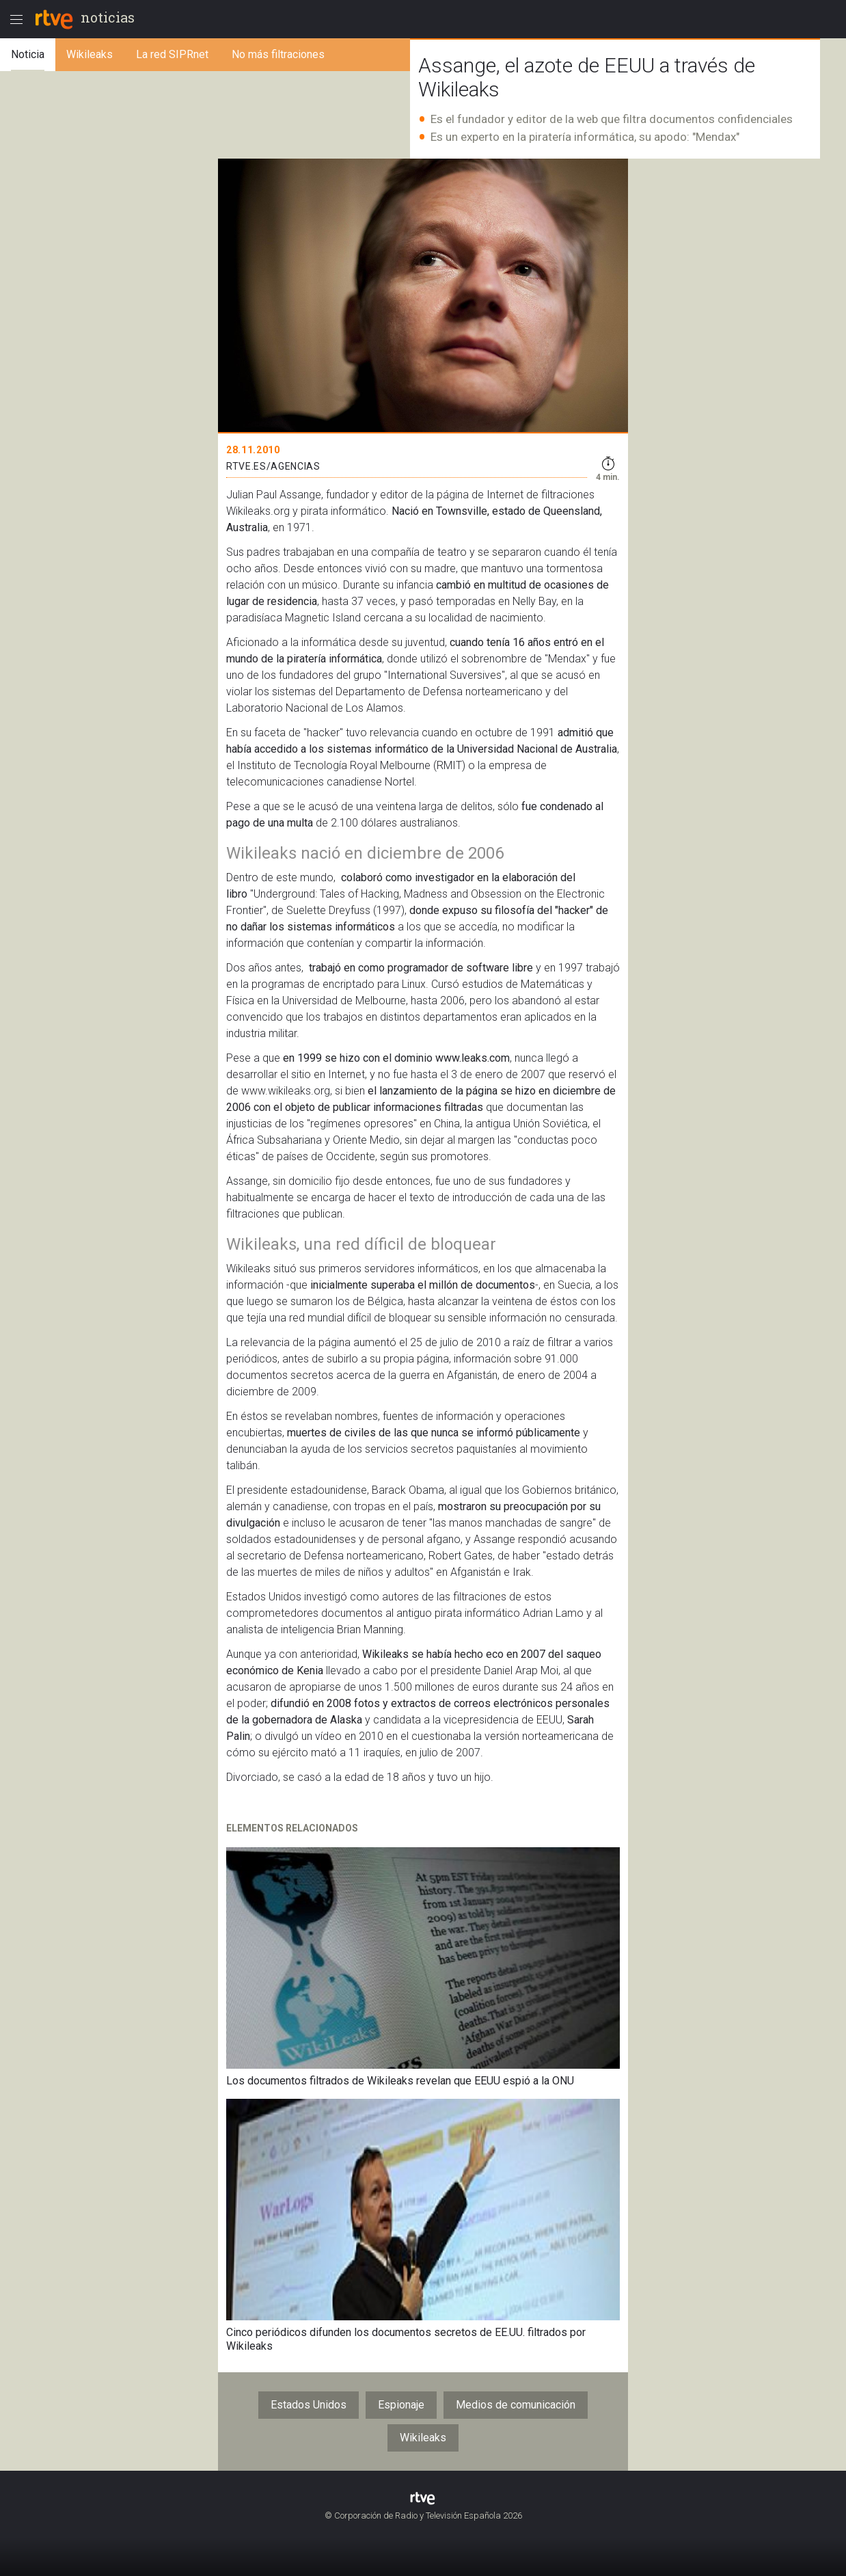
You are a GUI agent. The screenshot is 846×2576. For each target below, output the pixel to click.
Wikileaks (423, 2437)
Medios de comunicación (515, 2404)
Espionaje (401, 2404)
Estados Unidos (308, 2404)
